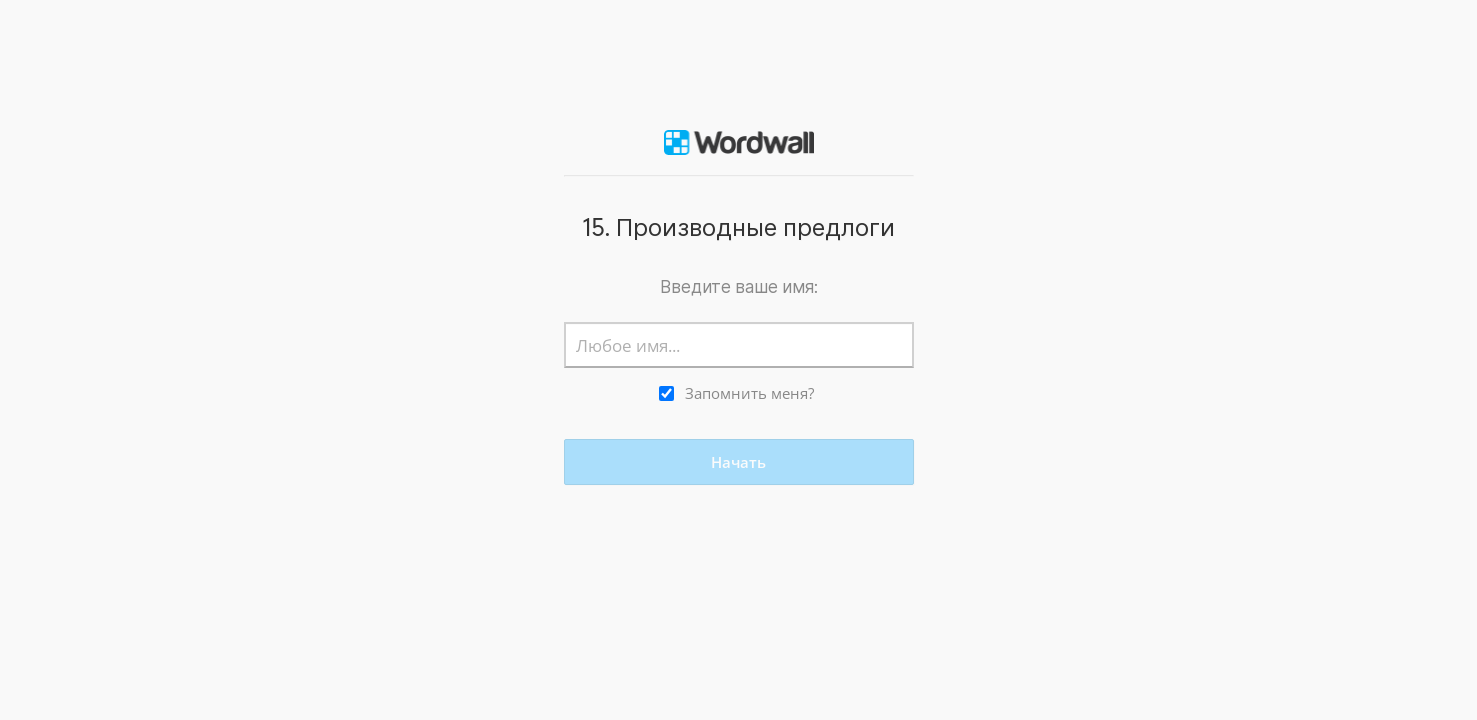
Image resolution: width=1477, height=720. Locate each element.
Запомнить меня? (749, 393)
